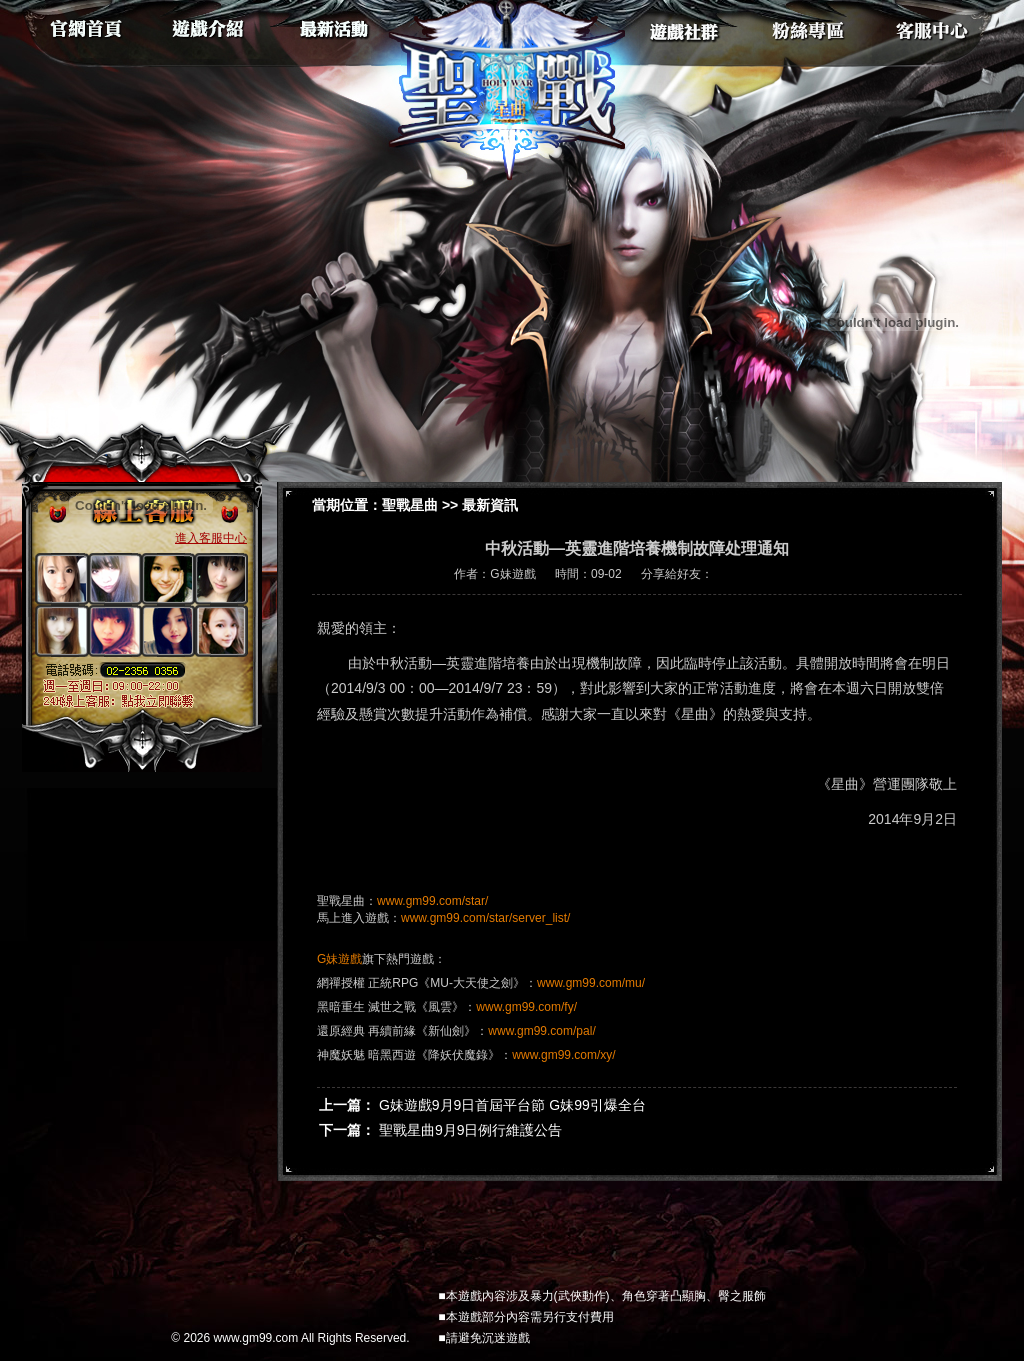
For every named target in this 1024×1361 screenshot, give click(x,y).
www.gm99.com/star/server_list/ (485, 918)
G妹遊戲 (339, 959)
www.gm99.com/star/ (432, 901)
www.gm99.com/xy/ (563, 1055)
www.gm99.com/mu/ (591, 983)
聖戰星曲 (410, 505)
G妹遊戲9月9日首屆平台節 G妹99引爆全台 (512, 1105)
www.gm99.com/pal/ (541, 1031)
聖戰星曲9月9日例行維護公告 (471, 1130)
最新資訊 (490, 505)
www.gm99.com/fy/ (526, 1007)
